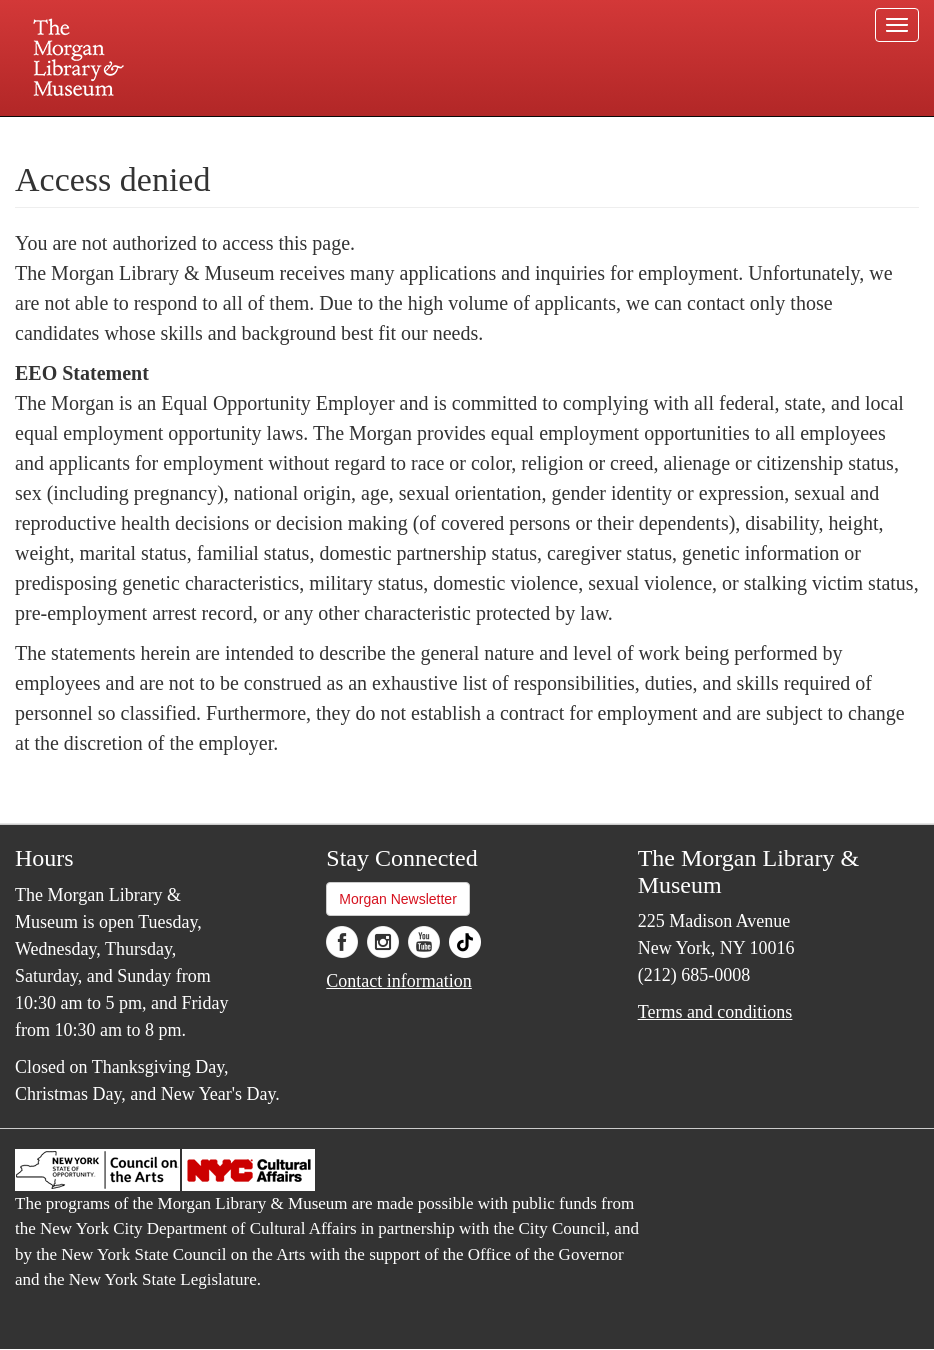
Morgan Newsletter (398, 899)
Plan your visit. (229, 134)
